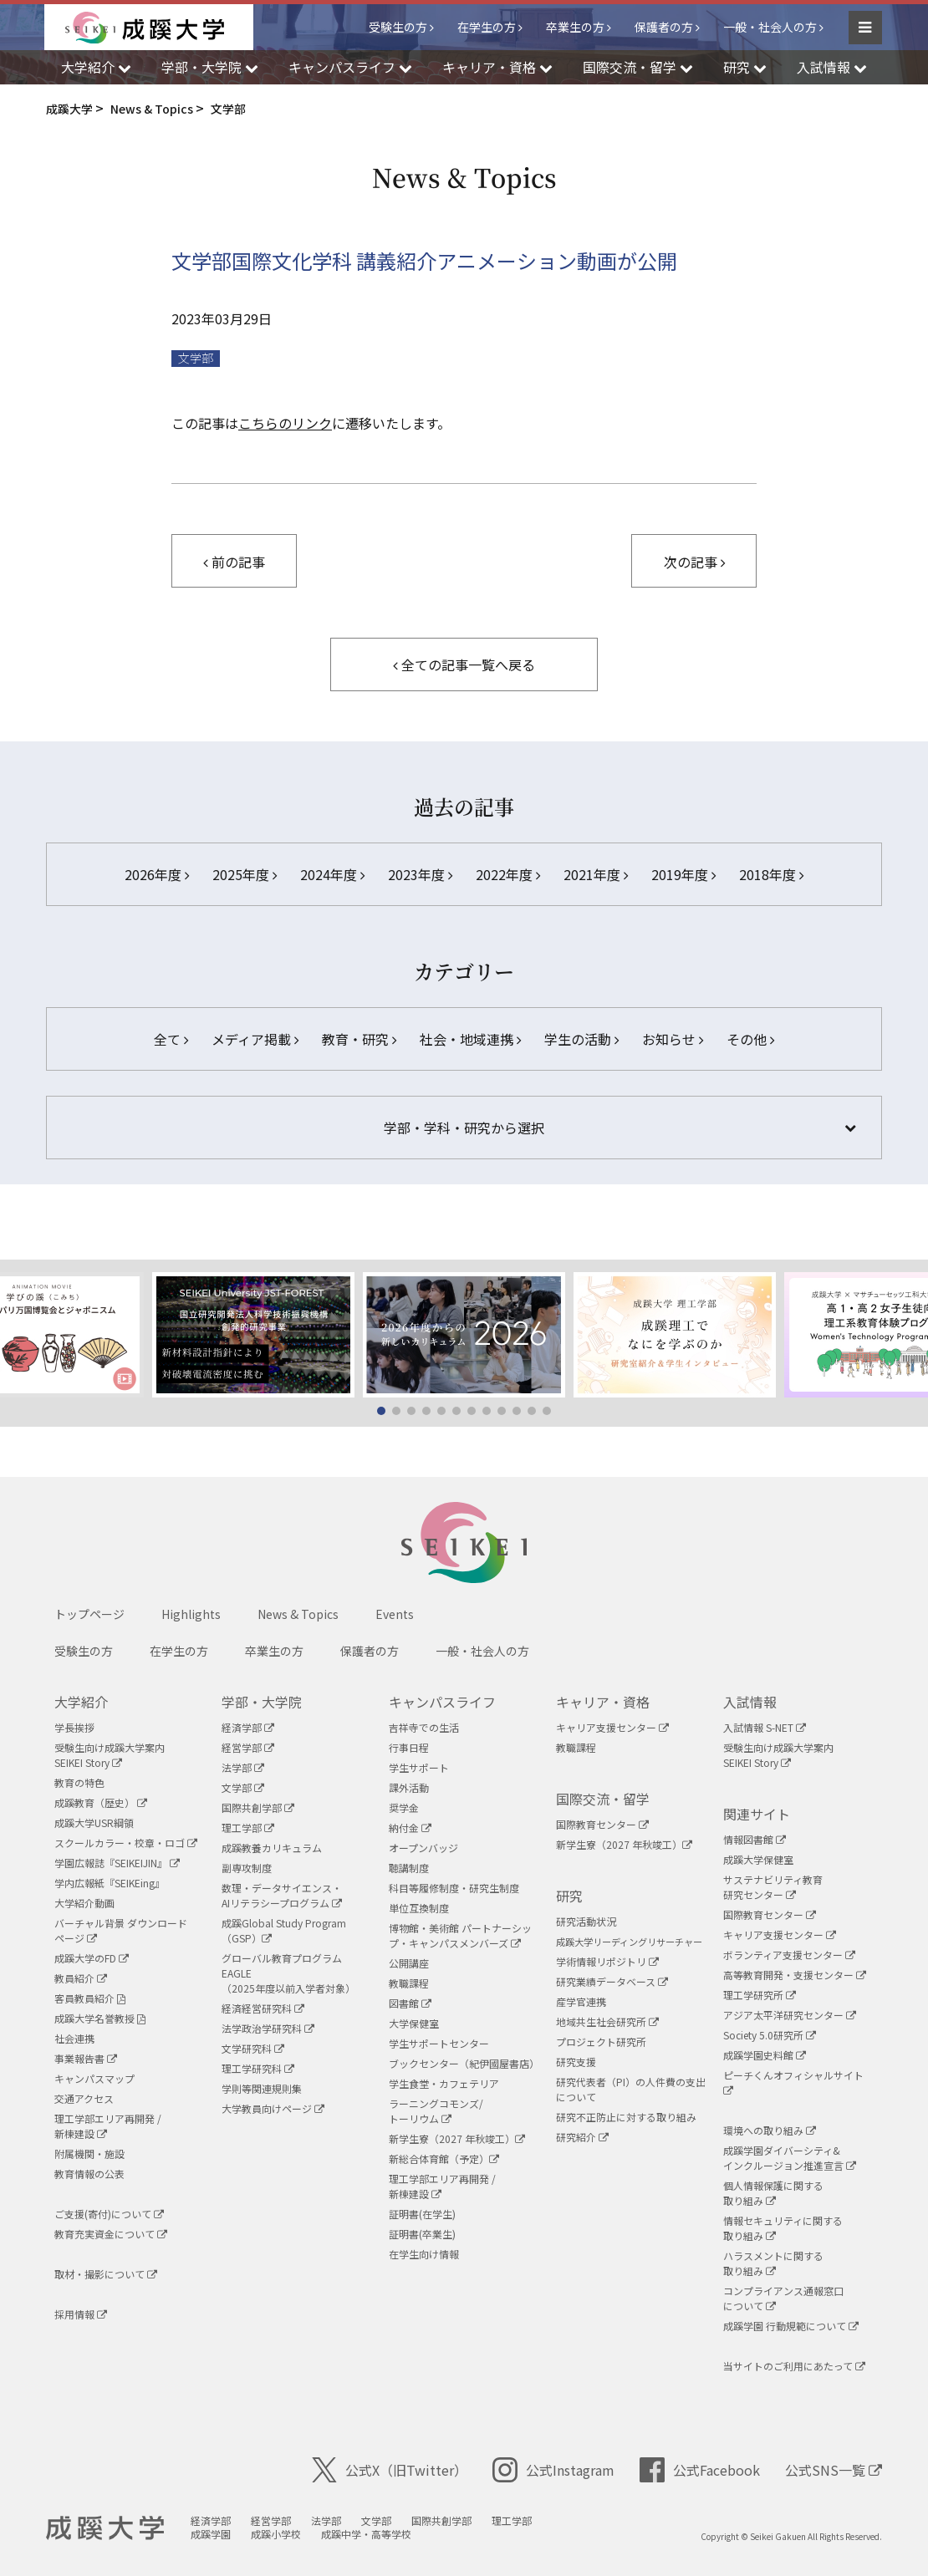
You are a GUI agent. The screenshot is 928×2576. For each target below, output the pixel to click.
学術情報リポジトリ (607, 1961)
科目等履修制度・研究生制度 (454, 1888)
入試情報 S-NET (764, 1727)
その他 (750, 1039)
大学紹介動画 (84, 1903)
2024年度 (332, 874)
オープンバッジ (423, 1847)
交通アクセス (84, 2098)
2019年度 (683, 874)
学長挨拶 (74, 1727)
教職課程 (409, 1983)
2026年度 (157, 874)
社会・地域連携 (470, 1039)
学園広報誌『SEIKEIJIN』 (117, 1863)
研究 (569, 1896)
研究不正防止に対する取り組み (626, 2117)
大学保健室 (414, 2023)
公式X (389, 2469)
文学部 (195, 358)
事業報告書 (85, 2058)
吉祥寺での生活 (424, 1727)
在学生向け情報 (424, 2254)
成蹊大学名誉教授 (99, 2018)
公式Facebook (700, 2469)
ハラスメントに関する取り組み (773, 2263)
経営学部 (248, 1747)
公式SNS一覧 (833, 2470)
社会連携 (74, 2038)
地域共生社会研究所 (607, 2021)
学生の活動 (581, 1039)
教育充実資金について (110, 2234)
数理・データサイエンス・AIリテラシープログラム (282, 1895)
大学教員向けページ (273, 2108)
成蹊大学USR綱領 (94, 1822)
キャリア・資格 (603, 1702)
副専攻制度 (247, 1868)
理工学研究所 (759, 1995)
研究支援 (576, 2061)
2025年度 (244, 874)
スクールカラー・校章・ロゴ (125, 1842)
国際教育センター (602, 1824)
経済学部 (248, 1727)
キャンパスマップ (94, 2078)
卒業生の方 (575, 26)
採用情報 (80, 2314)
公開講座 (409, 1963)
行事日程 (409, 1747)
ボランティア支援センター (789, 1954)
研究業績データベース (612, 1981)
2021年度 (595, 874)
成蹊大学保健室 (758, 1859)
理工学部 (248, 1827)
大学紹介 (81, 1702)
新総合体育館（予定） (444, 2158)
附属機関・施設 (89, 2153)
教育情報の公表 (89, 2173)
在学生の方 (486, 26)
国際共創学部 (258, 1807)
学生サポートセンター (439, 2043)
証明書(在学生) (422, 2214)
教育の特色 (79, 1782)
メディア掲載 (255, 1039)
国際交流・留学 (603, 1799)
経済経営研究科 (263, 2008)
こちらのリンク (285, 423)
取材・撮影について (105, 2274)
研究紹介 (582, 2137)
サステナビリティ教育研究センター (773, 1886)
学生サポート (419, 1767)
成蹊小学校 (276, 2534)
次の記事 (694, 562)
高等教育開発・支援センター (794, 1975)
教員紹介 (80, 1978)
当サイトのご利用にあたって (794, 2366)
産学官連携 (581, 2001)
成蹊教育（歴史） (100, 1802)
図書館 (410, 2003)
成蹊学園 (211, 2534)
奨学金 (404, 1807)
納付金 (410, 1827)
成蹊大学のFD (91, 1958)
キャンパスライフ (442, 1702)
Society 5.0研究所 (769, 2035)
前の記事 (234, 562)
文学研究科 (253, 2048)
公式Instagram (553, 2469)
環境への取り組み (769, 2130)
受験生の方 (398, 26)
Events (394, 1614)
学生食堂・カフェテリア (444, 2083)
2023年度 (420, 874)
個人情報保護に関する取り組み (773, 2192)
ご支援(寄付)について (109, 2214)
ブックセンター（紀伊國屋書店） (464, 2063)
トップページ (89, 1614)
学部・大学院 (262, 1702)
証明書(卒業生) (422, 2234)
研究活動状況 (586, 1921)
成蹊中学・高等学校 (366, 2534)
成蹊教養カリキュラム (272, 1847)
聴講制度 (409, 1868)
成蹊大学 (105, 2528)
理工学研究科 (258, 2068)
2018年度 (771, 874)
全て (171, 1039)
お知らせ (672, 1039)
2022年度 (508, 874)
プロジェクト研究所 (601, 2041)
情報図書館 (754, 1839)
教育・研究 (359, 1039)
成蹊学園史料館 (764, 2055)
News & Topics (298, 1614)
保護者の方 (664, 26)
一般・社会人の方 (770, 26)
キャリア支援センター (612, 1727)
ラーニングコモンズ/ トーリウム (436, 2110)
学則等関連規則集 (262, 2088)
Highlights (191, 1614)
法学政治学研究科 (268, 2028)
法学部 (243, 1767)
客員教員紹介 (89, 1998)
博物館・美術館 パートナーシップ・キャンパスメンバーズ (460, 1935)
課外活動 (409, 1787)
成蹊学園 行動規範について (791, 2326)
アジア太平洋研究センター (789, 2015)
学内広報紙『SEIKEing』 (109, 1883)
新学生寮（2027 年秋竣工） (457, 2138)
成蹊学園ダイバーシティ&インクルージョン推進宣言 (789, 2157)
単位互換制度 (419, 1908)
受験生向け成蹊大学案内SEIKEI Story (109, 1754)
